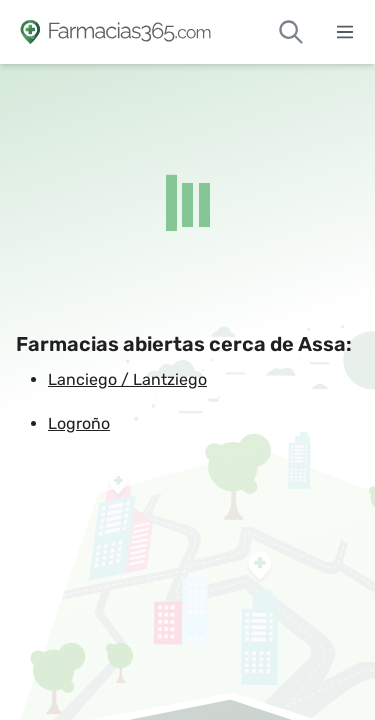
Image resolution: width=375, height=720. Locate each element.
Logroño (79, 423)
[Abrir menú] (345, 32)
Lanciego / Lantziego (127, 379)
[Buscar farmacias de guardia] (291, 32)
